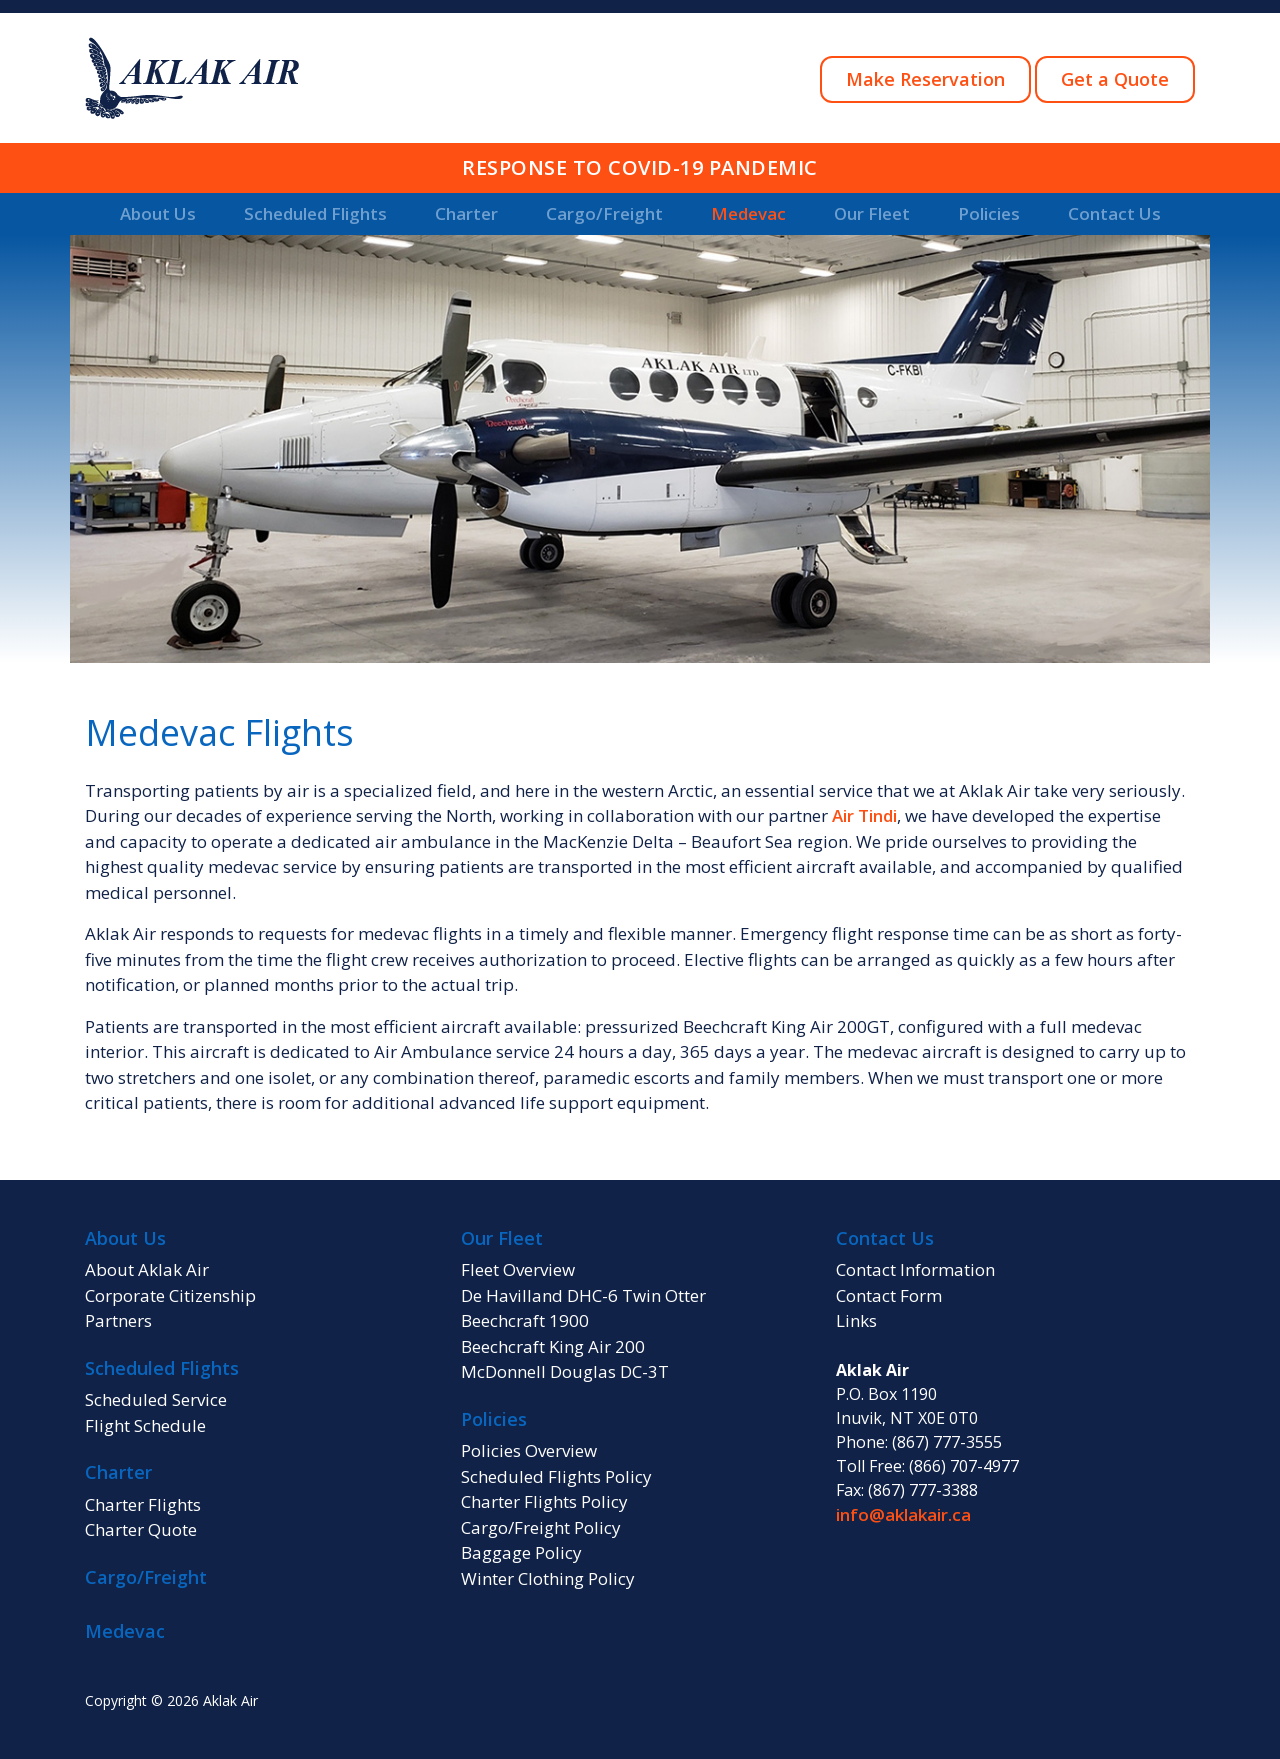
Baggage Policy (521, 1552)
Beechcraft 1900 (525, 1320)
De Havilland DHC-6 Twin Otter (583, 1295)
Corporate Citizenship (170, 1295)
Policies (989, 213)
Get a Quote (1115, 79)
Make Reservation (925, 79)
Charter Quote (141, 1529)
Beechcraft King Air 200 (553, 1346)
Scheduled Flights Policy (556, 1476)
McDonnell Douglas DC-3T (565, 1371)
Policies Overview (529, 1450)
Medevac (748, 213)
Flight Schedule (145, 1425)
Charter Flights (143, 1504)
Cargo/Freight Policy (541, 1527)
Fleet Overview (518, 1269)
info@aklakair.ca (903, 1514)
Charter (466, 213)
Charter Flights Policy (544, 1501)
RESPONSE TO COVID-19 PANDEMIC (640, 167)
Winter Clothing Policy (548, 1578)
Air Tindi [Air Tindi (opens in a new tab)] (864, 815)
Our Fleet (872, 213)
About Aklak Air (147, 1269)
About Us (158, 213)
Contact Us (1114, 213)
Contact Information (915, 1269)
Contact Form (889, 1295)
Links (856, 1320)
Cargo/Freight (604, 213)
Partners (118, 1320)
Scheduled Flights (315, 213)
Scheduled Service (156, 1399)
